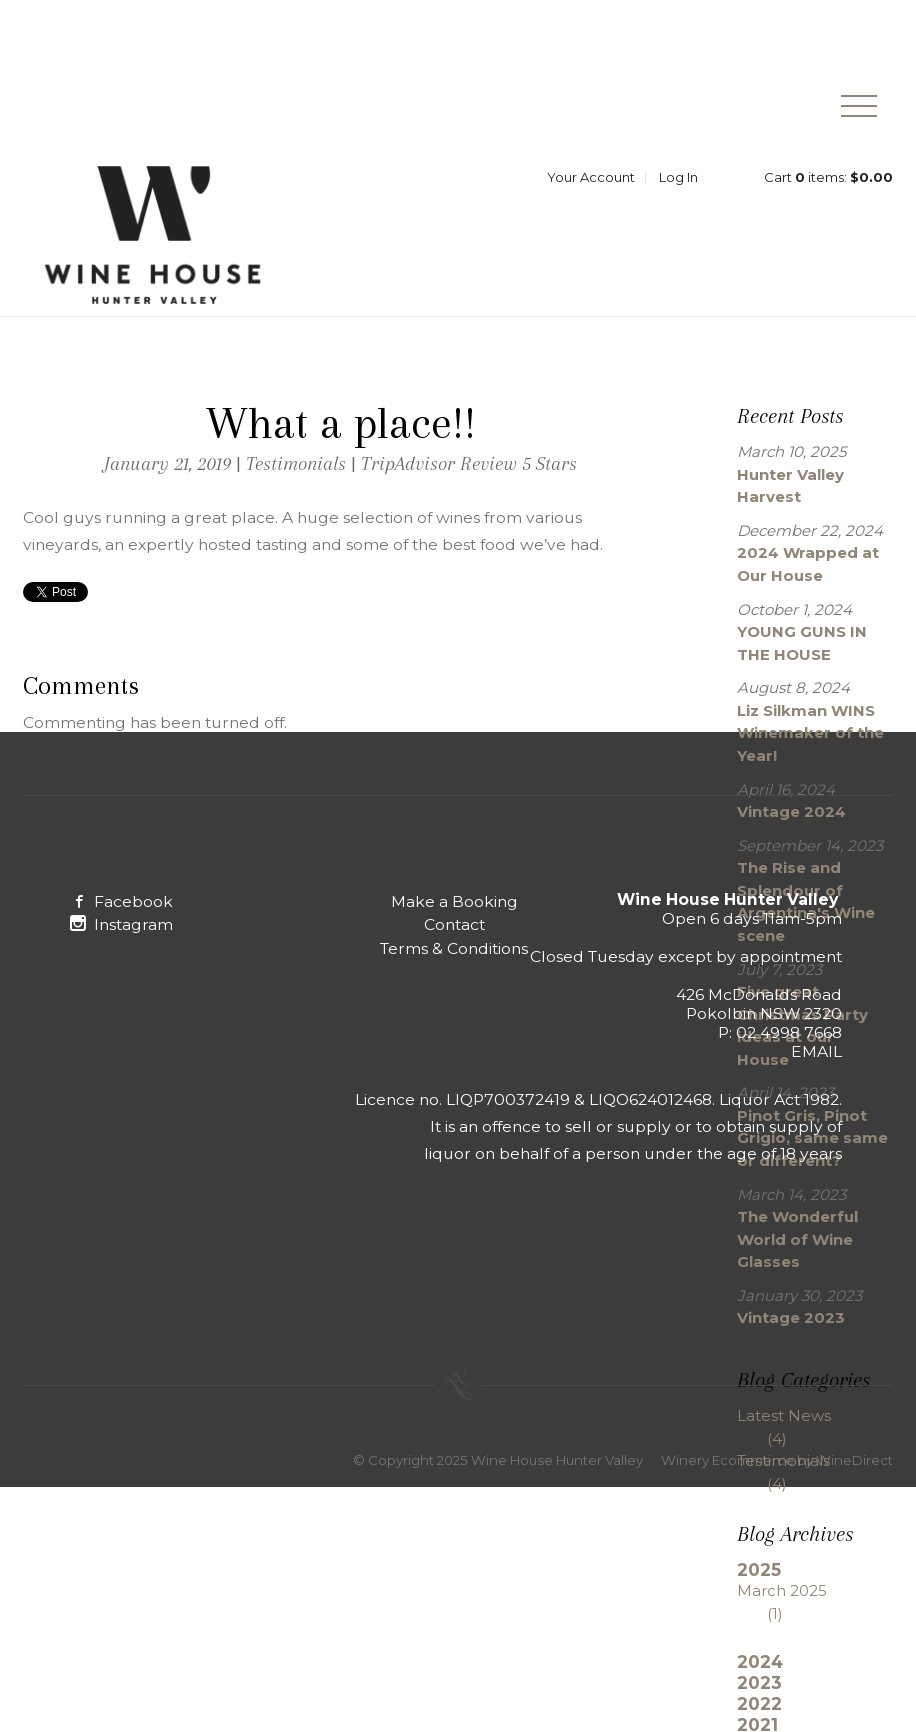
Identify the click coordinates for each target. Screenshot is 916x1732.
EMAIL (816, 1063)
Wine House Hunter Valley (153, 246)
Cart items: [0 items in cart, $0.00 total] (828, 187)
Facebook (121, 913)
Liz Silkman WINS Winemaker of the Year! (810, 745)
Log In (678, 187)
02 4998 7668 (789, 1044)
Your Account (591, 187)
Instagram (121, 936)
